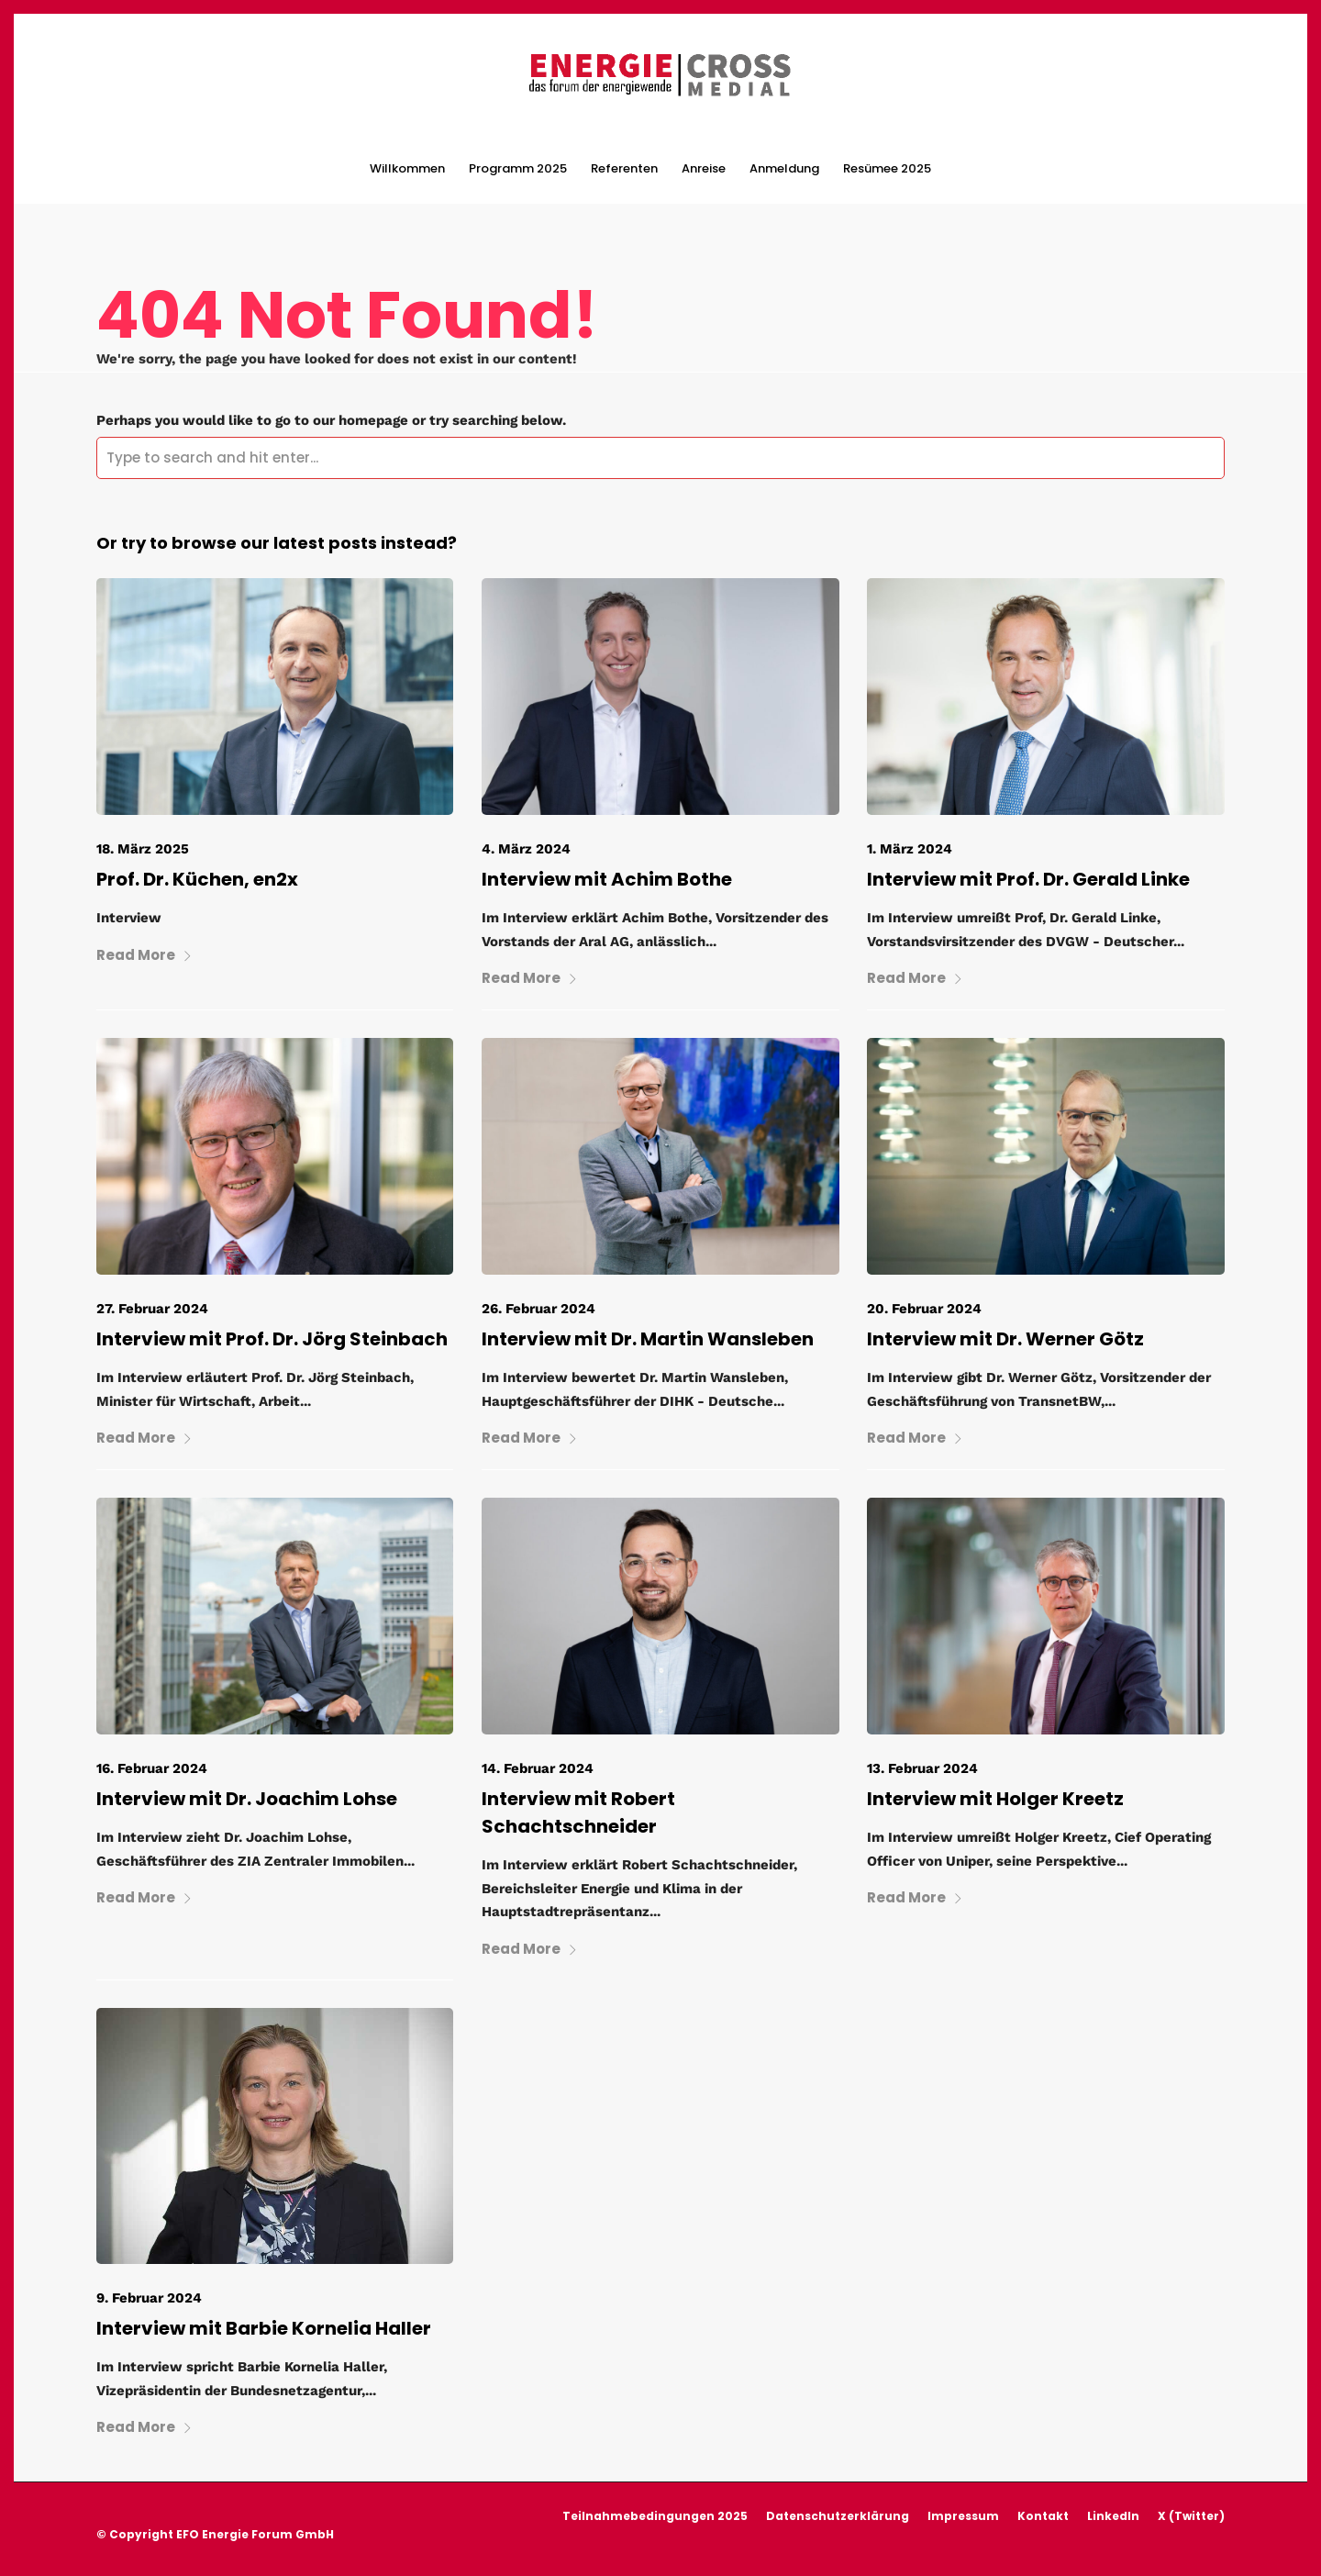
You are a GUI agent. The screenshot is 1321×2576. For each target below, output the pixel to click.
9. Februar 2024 (149, 2298)
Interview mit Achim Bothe (607, 879)
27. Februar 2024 (152, 1308)
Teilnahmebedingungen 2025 (655, 2516)
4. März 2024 (526, 849)
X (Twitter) (1191, 2516)
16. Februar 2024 (151, 1768)
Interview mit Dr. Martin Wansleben (648, 1339)
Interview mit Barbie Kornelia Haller (263, 2328)
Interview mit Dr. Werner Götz (1005, 1339)
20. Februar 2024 (924, 1308)
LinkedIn (1113, 2516)
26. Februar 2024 (538, 1308)
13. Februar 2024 (922, 1768)
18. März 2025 (142, 849)
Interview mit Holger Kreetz (995, 1799)
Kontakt (1043, 2516)
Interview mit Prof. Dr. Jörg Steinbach (272, 1339)
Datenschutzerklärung (837, 2516)
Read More (144, 955)
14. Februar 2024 (538, 1768)
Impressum (963, 2516)
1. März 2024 (909, 849)
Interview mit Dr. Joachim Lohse (246, 1799)
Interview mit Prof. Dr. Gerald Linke (1028, 879)
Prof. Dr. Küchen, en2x (197, 879)
